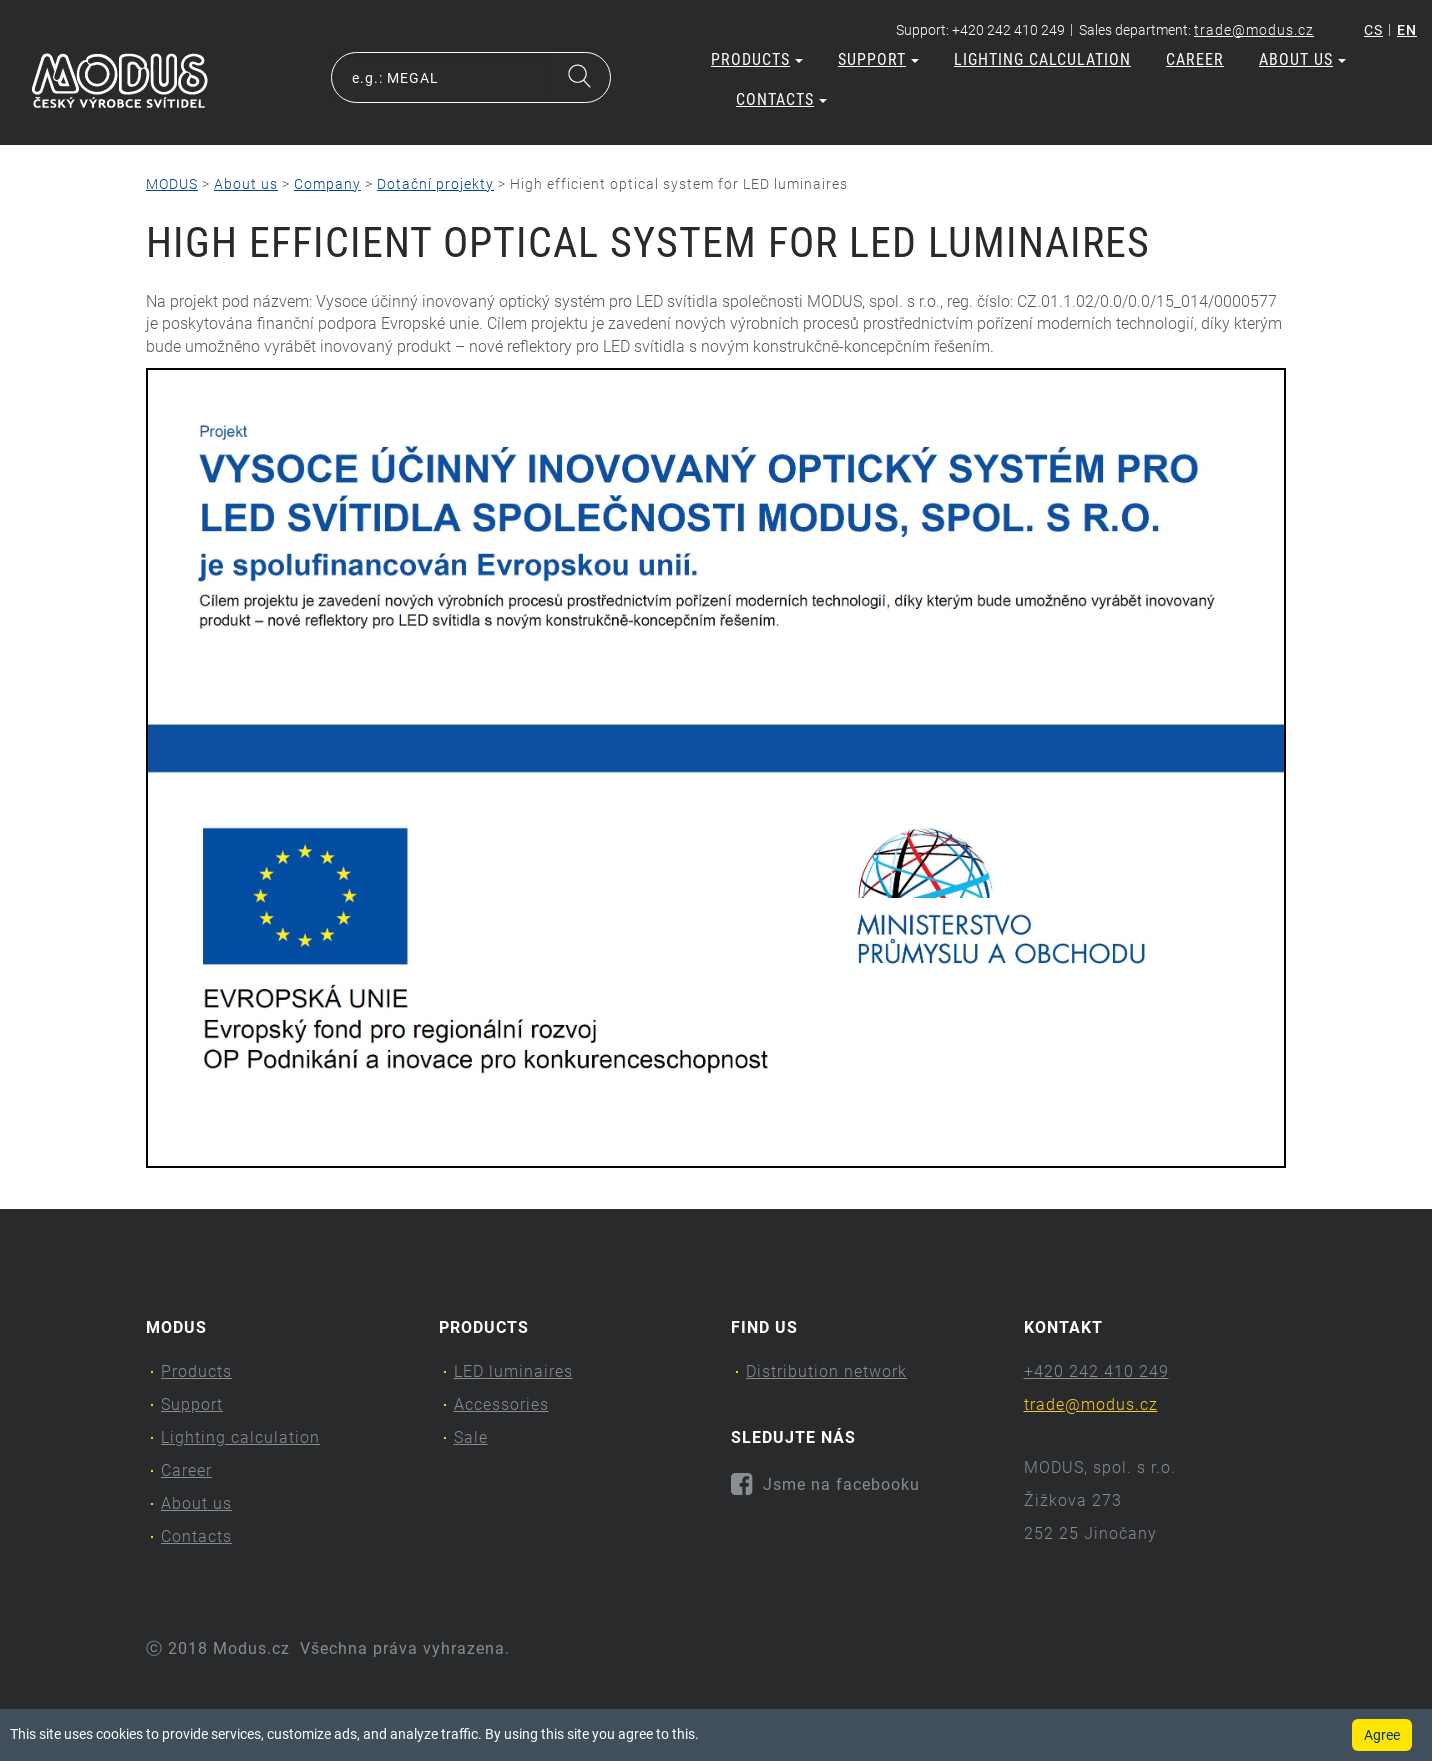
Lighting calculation (1042, 59)
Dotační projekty (435, 184)
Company (327, 184)
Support (878, 59)
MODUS (172, 184)
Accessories (501, 1404)
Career (1195, 59)
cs (1373, 30)
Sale (471, 1437)
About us (1302, 59)
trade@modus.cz (1254, 30)
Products (757, 59)
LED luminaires (513, 1371)
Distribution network (826, 1371)
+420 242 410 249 (1096, 1371)
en (1407, 30)
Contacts (781, 99)
